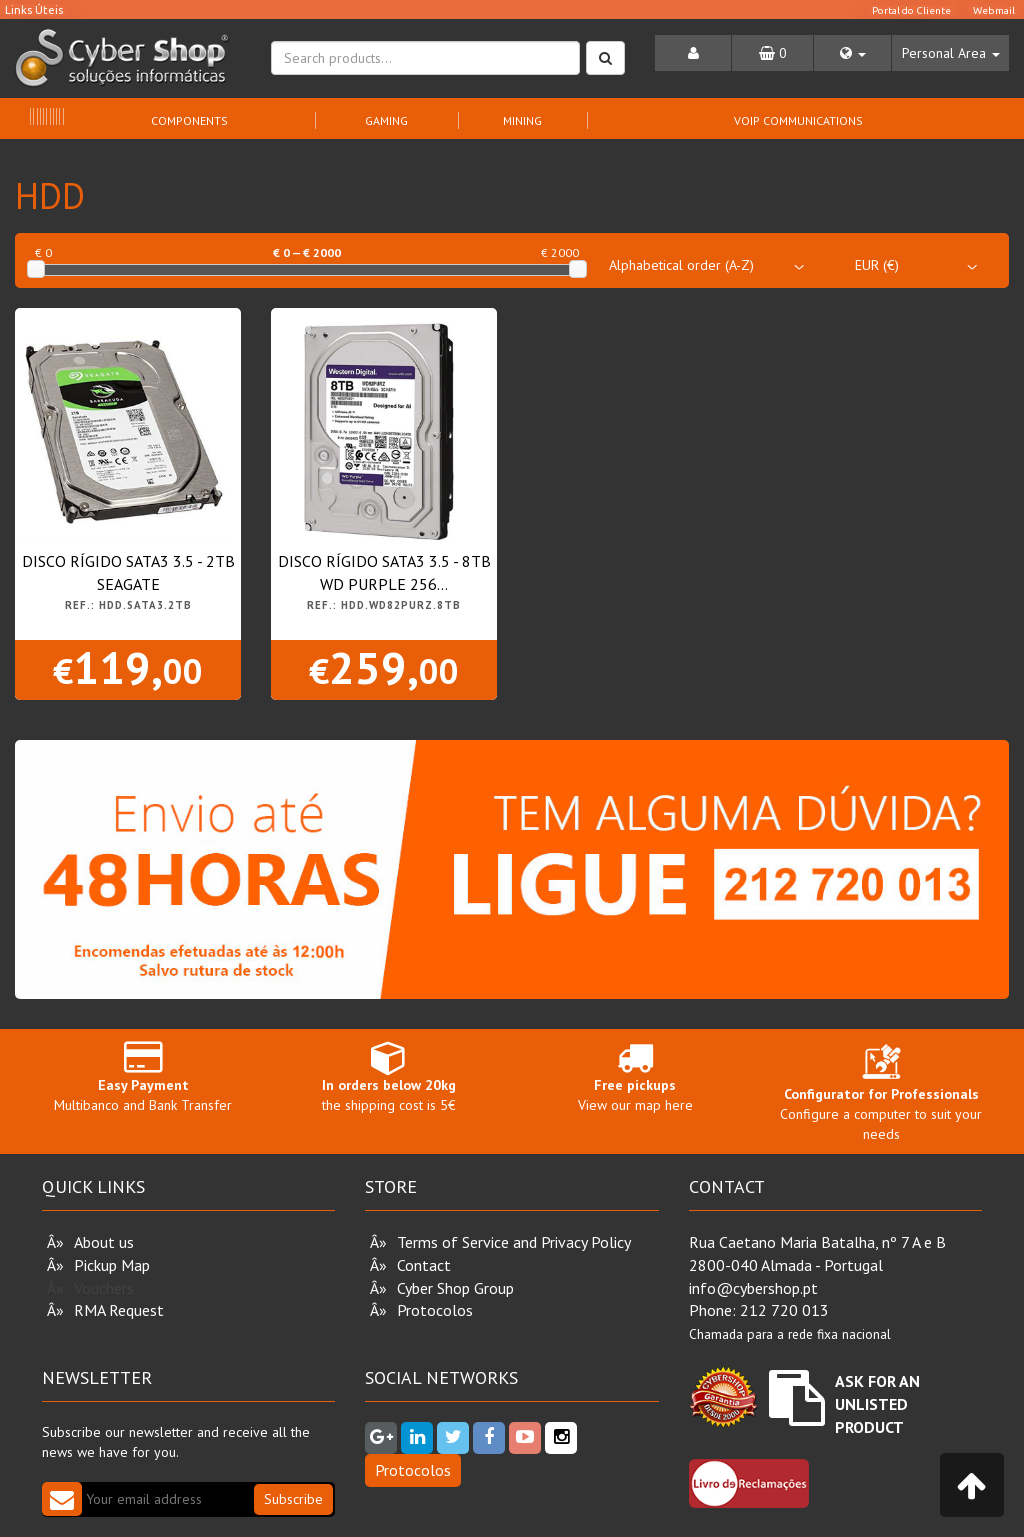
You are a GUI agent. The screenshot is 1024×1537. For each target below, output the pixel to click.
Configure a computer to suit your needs (881, 1097)
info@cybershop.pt (753, 1288)
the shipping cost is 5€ (389, 1076)
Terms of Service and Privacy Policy (514, 1242)
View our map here (635, 1076)
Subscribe (293, 1499)
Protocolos (435, 1310)
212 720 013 (784, 1310)
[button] (852, 53)
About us (104, 1242)
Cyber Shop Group (455, 1288)
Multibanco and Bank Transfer (143, 1076)
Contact (424, 1265)
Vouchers (104, 1288)
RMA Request (119, 1310)
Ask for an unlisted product (877, 1404)
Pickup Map (112, 1265)
